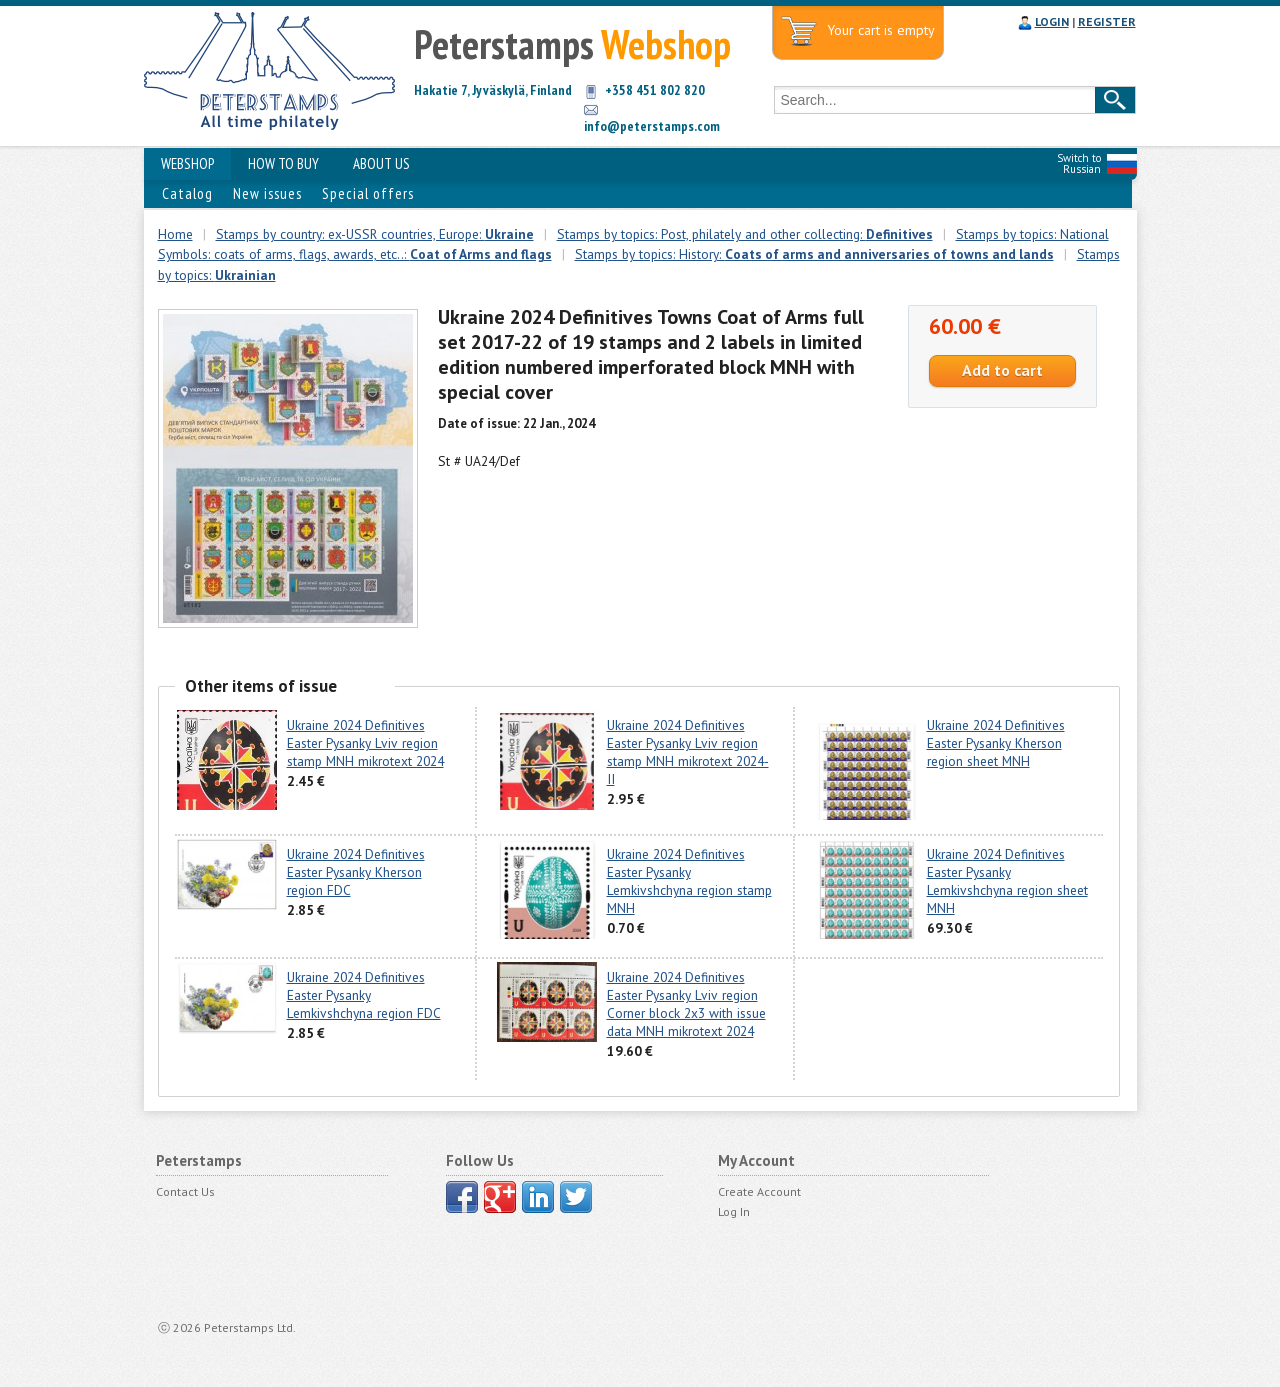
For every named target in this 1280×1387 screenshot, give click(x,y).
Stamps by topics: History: (814, 254)
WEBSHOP (187, 163)
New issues (267, 193)
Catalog (187, 193)
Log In (734, 1211)
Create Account (759, 1191)
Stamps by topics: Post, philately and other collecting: (745, 234)
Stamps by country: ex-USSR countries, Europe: (375, 234)
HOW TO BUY (283, 163)
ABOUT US (381, 163)
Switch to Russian (1079, 163)
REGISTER (1107, 21)
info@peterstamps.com (652, 126)
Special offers (368, 193)
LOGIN (1052, 21)
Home (175, 234)
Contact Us (185, 1191)
